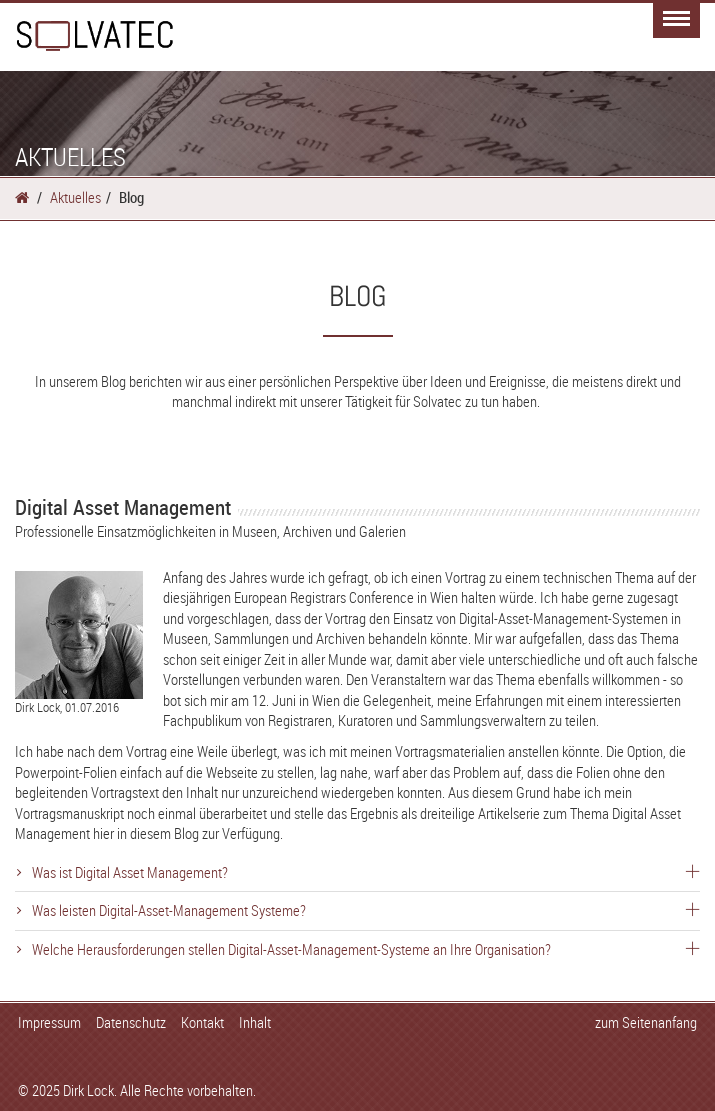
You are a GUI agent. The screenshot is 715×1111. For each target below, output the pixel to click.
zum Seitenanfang (646, 1022)
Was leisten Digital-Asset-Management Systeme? (366, 910)
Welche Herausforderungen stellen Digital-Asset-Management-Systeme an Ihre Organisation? (366, 949)
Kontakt (202, 1022)
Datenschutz (131, 1022)
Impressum (49, 1022)
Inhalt (255, 1022)
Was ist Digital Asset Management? (366, 872)
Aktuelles (75, 197)
